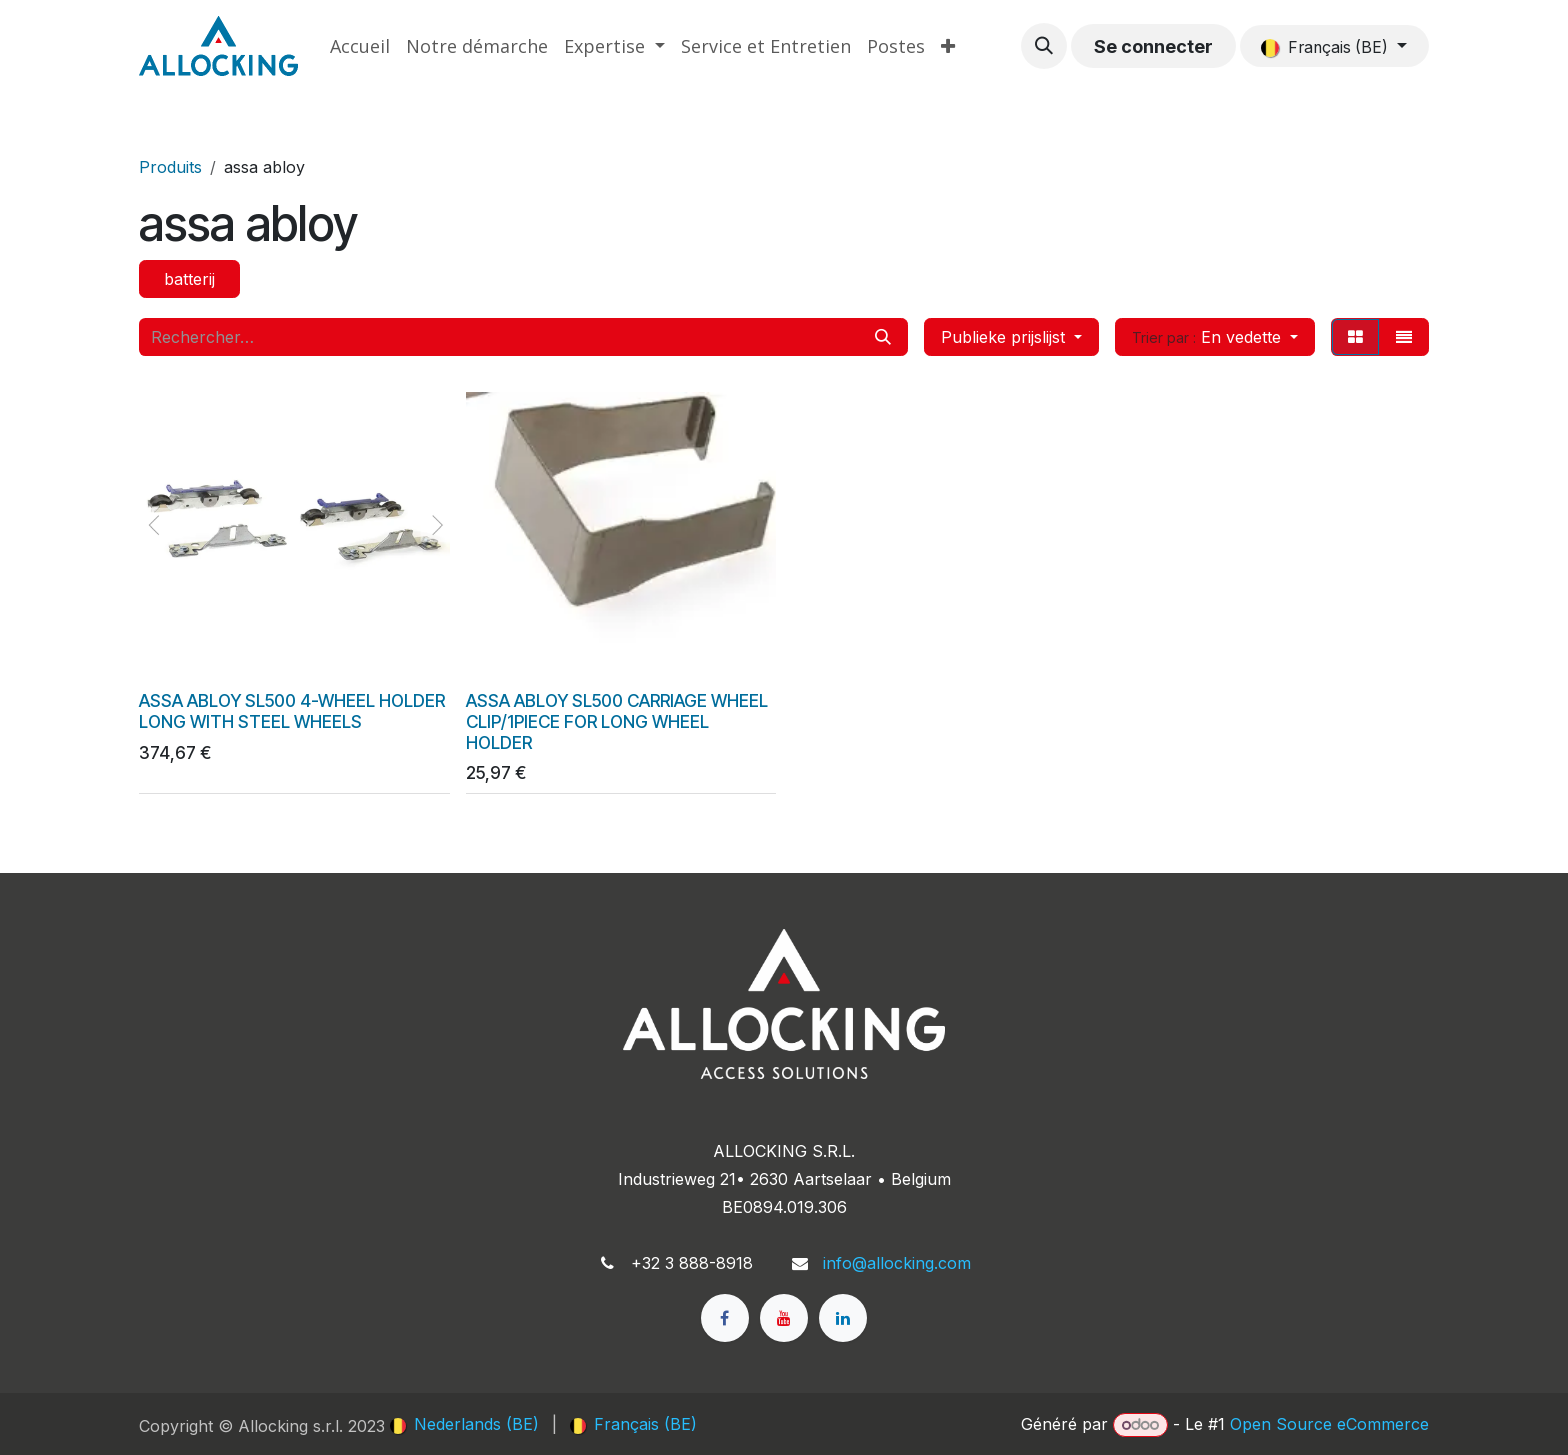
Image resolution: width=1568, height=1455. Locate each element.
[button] (1044, 46)
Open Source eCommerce (1329, 1424)
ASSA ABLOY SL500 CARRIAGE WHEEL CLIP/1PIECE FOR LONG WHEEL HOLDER (617, 721)
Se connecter (1153, 46)
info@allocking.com (897, 1263)
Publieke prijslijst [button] (1005, 337)
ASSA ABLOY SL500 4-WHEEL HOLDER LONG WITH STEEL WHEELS (292, 711)
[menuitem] (360, 46)
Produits (170, 167)
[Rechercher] (883, 337)
